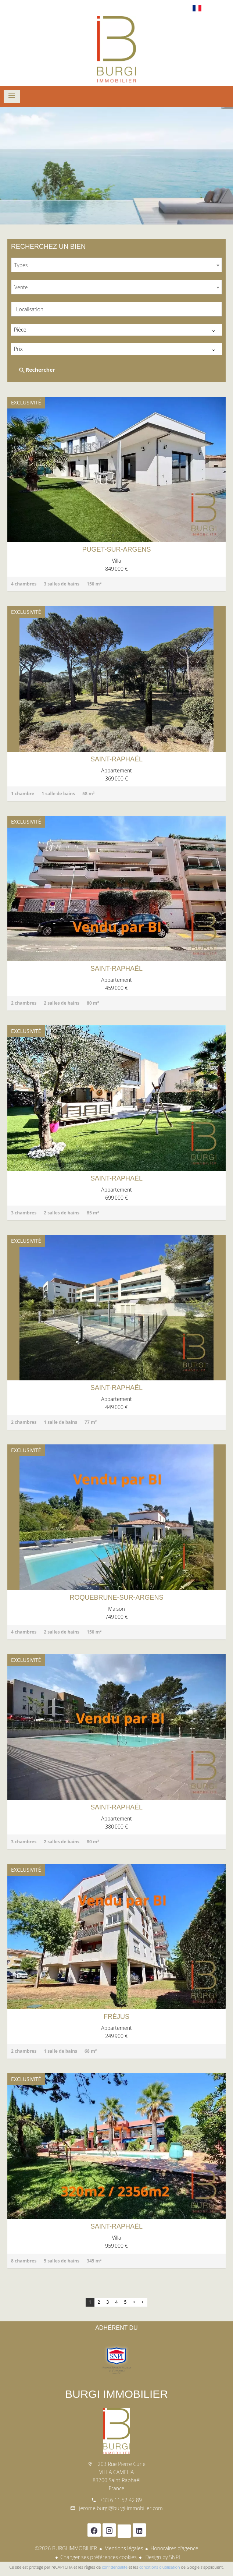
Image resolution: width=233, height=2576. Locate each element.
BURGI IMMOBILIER (116, 2394)
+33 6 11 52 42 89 (121, 2500)
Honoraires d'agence (174, 2548)
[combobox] (116, 265)
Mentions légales (123, 2548)
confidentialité (115, 2567)
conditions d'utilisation (159, 2567)
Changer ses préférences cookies (98, 2557)
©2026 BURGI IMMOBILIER (66, 2548)
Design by (162, 2557)
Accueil (116, 49)
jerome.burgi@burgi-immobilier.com (120, 2508)
